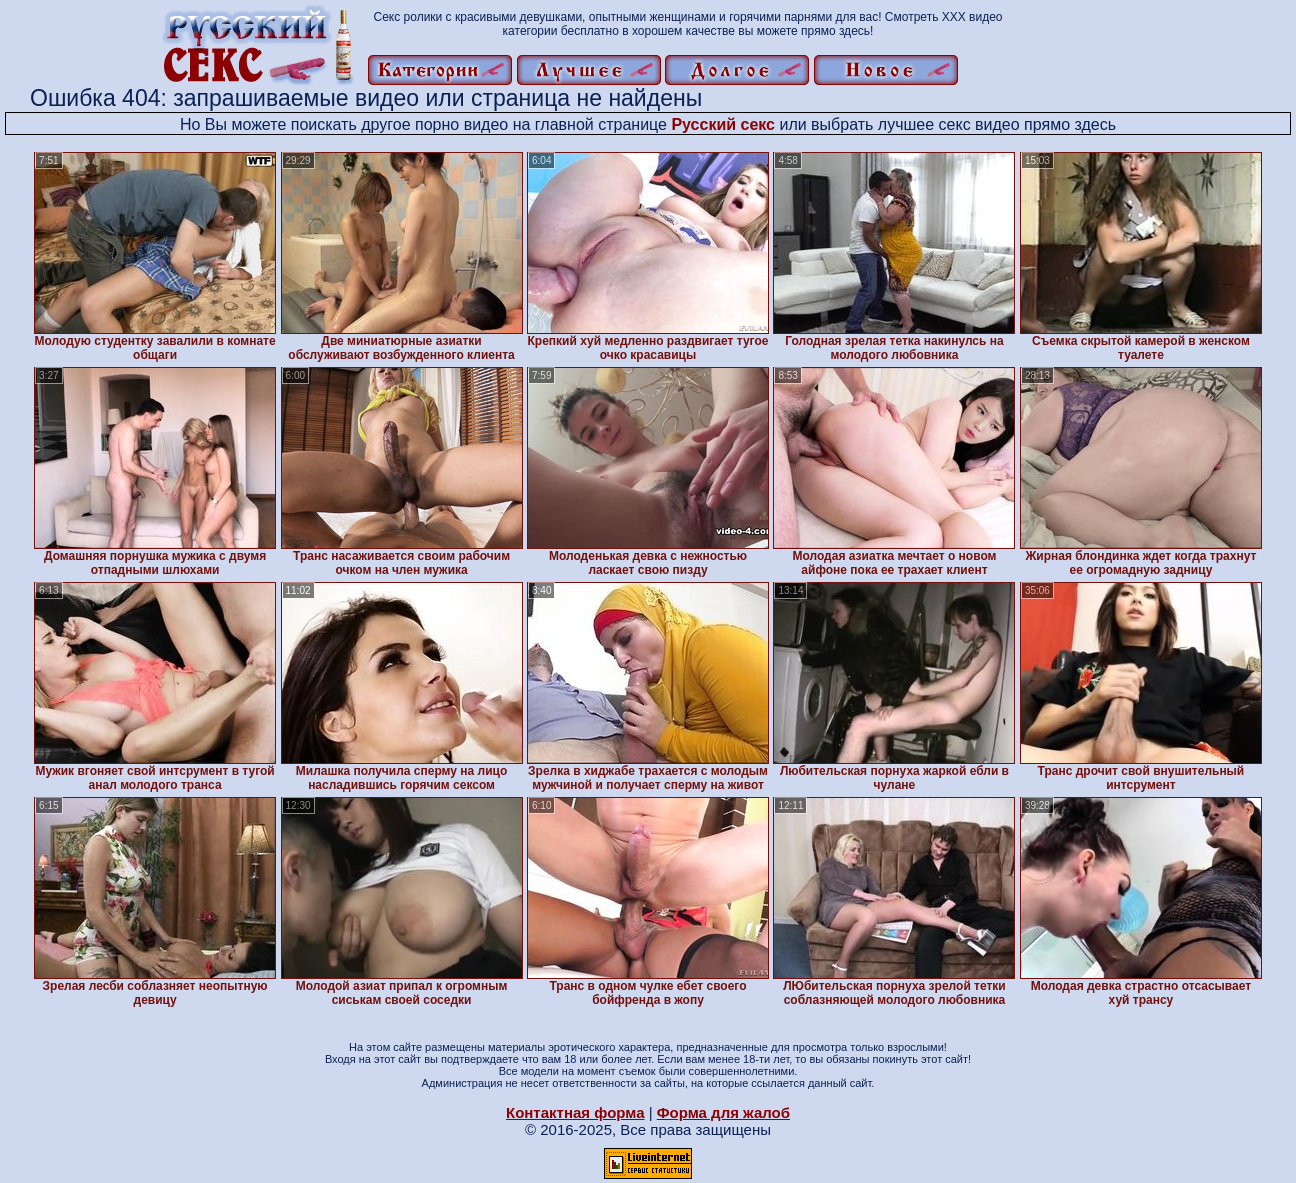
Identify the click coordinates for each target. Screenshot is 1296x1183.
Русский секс (723, 124)
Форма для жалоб (723, 1112)
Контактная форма (575, 1112)
